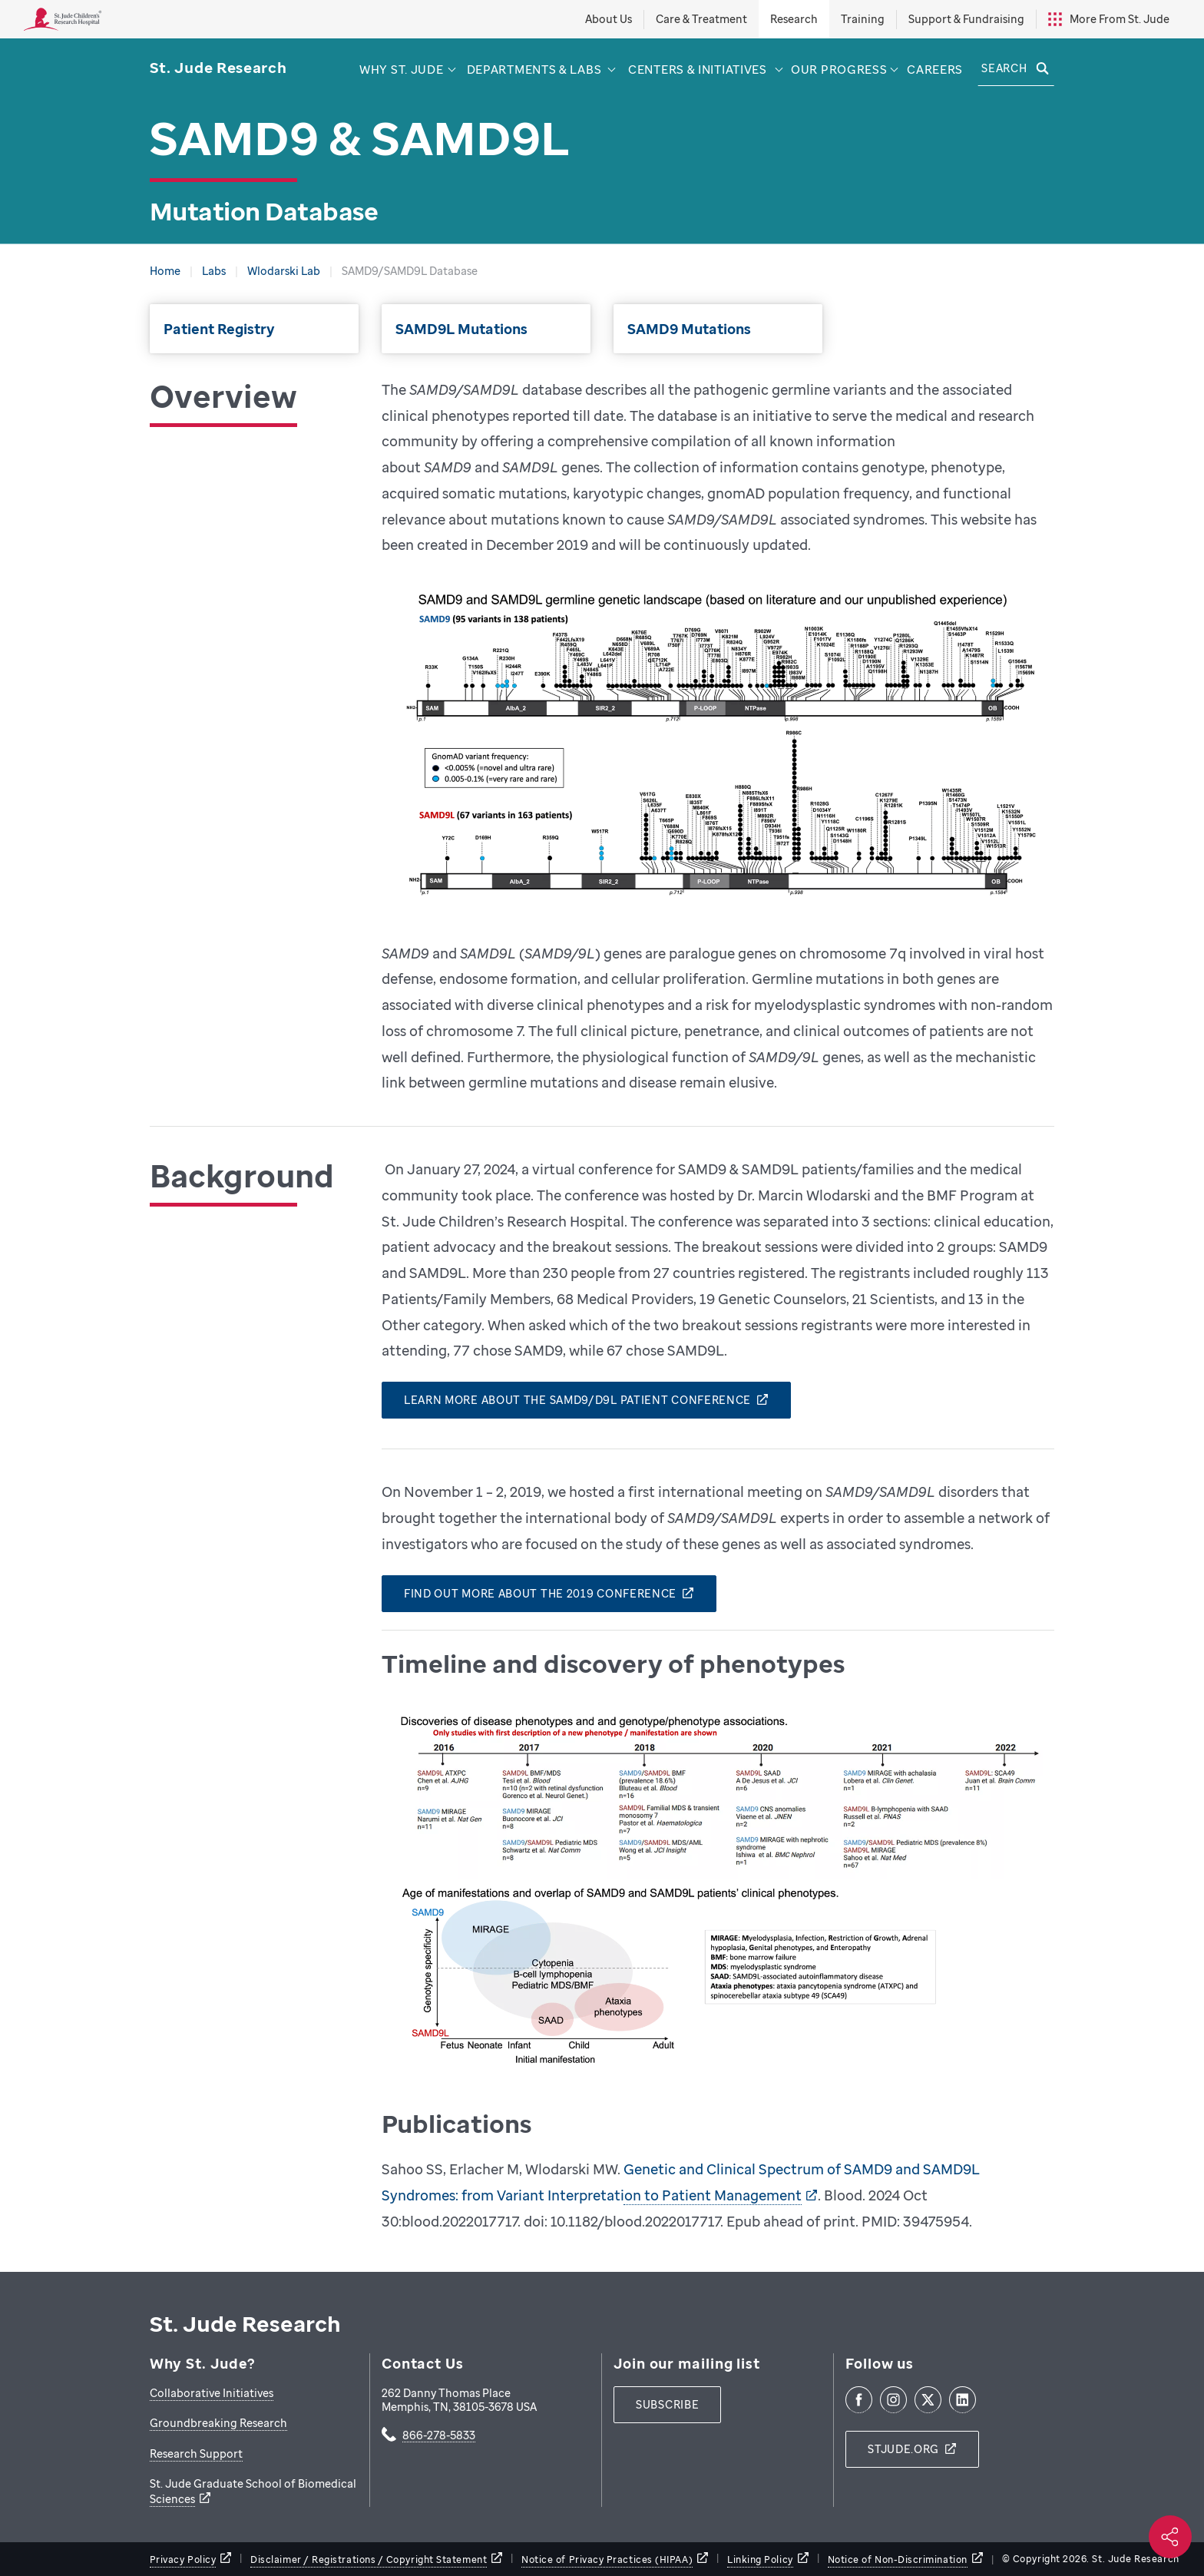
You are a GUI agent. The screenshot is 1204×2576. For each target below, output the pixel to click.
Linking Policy (760, 2559)
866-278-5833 (438, 2436)
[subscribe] (667, 2404)
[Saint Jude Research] (218, 68)
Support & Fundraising (966, 19)
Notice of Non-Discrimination (898, 2559)
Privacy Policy (183, 2559)
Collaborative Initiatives (211, 2393)
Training (863, 19)
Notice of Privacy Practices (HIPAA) (607, 2559)
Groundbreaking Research (218, 2422)
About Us (608, 19)
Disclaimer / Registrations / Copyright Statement (368, 2559)
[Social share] (1170, 2536)
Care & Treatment (701, 19)
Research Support (196, 2453)
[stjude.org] (912, 2449)
